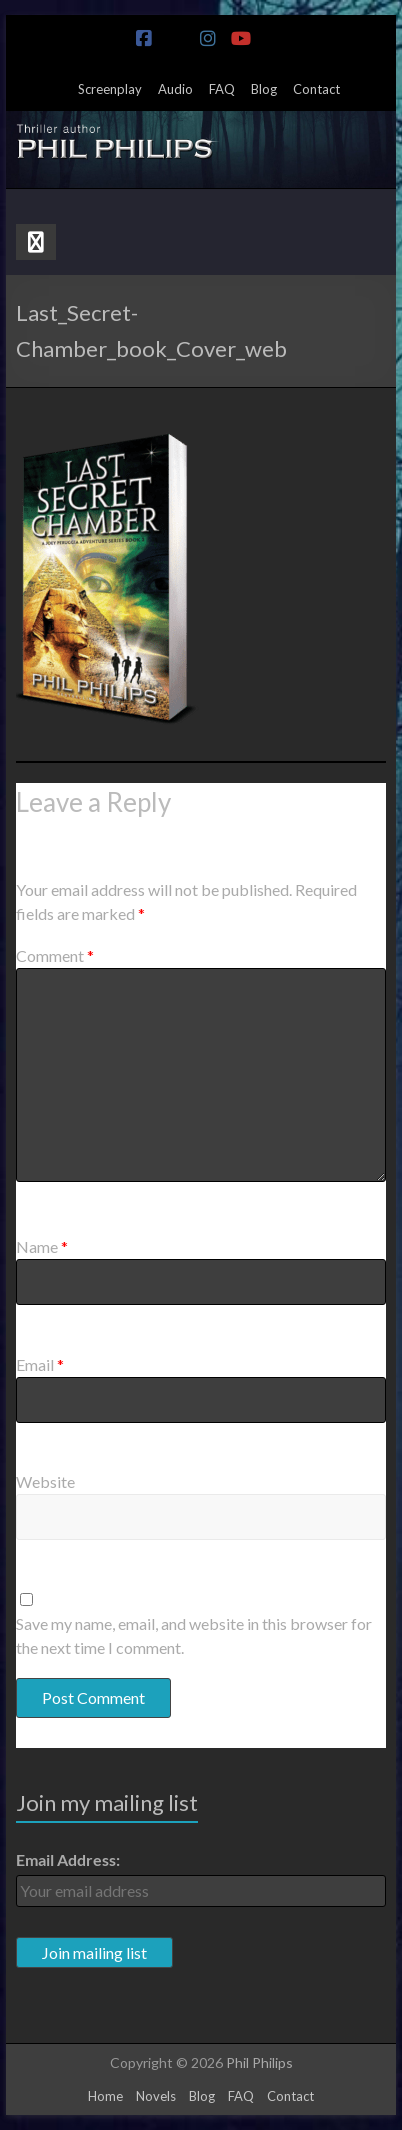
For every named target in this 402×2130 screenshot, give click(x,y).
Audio (175, 89)
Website (45, 1481)
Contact (316, 89)
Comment (55, 955)
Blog (264, 89)
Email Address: (68, 1859)
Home (105, 2096)
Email (40, 1364)
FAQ (222, 89)
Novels (156, 2096)
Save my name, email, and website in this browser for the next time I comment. (194, 1635)
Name (42, 1246)
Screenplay (110, 89)
